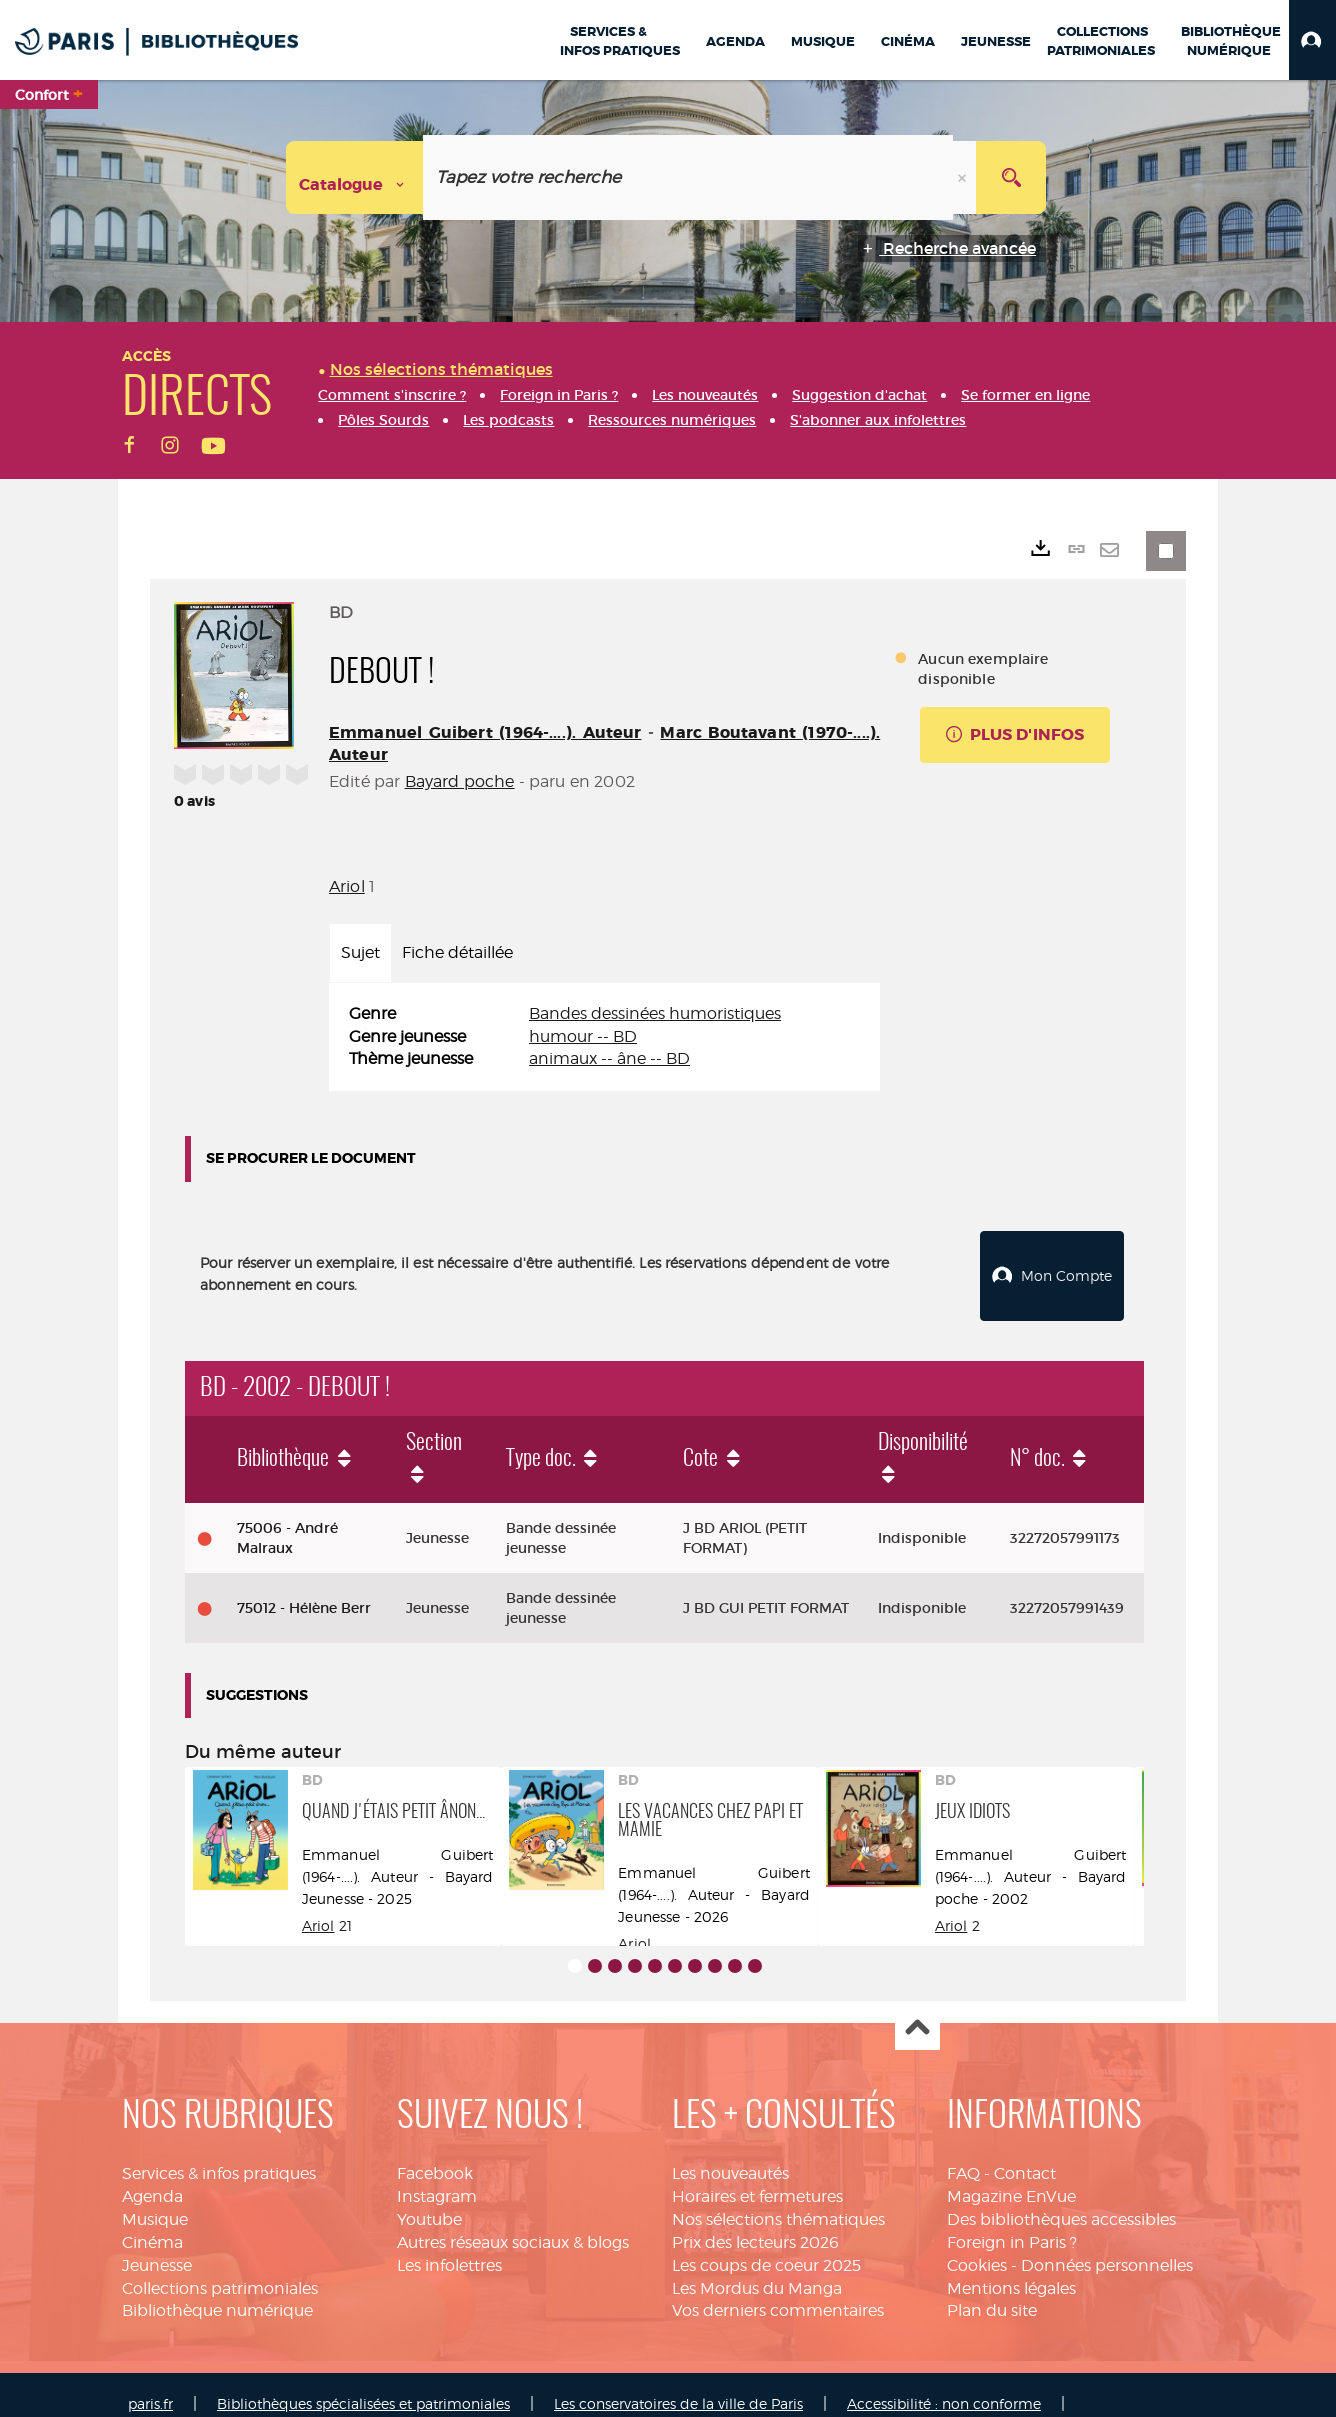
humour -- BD (583, 1036)
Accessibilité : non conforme (944, 2384)
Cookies (977, 2246)
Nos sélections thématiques (778, 2200)
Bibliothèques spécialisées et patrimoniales (363, 2384)
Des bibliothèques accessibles (1061, 2200)
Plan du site (992, 2291)
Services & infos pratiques (219, 2154)
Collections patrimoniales (220, 2269)
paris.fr (150, 2384)
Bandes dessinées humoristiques (655, 1013)
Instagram (437, 2177)
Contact (1025, 2154)
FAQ (963, 2154)
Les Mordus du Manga (757, 2269)
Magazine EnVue (1011, 2177)
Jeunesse (157, 2246)
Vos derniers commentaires (778, 2291)
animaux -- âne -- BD (609, 1058)
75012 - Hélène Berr (304, 1589)
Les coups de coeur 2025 (766, 2246)
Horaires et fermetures (757, 2177)
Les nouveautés (730, 2154)
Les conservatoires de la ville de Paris (678, 2384)
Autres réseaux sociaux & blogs (513, 2223)
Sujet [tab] (360, 952)
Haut (917, 2009)
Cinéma (152, 2223)
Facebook (435, 2154)
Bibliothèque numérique (217, 2291)
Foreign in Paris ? (1012, 2223)
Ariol (347, 886)
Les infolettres (449, 2246)
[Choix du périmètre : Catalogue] (355, 177)
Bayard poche (460, 781)
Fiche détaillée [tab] (457, 952)
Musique (155, 2200)
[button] (1312, 40)
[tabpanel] (604, 1037)
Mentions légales (1011, 2269)
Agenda (152, 2177)
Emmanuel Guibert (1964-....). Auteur (485, 732)
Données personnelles (1107, 2246)
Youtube (429, 2200)
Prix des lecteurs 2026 (755, 2223)
